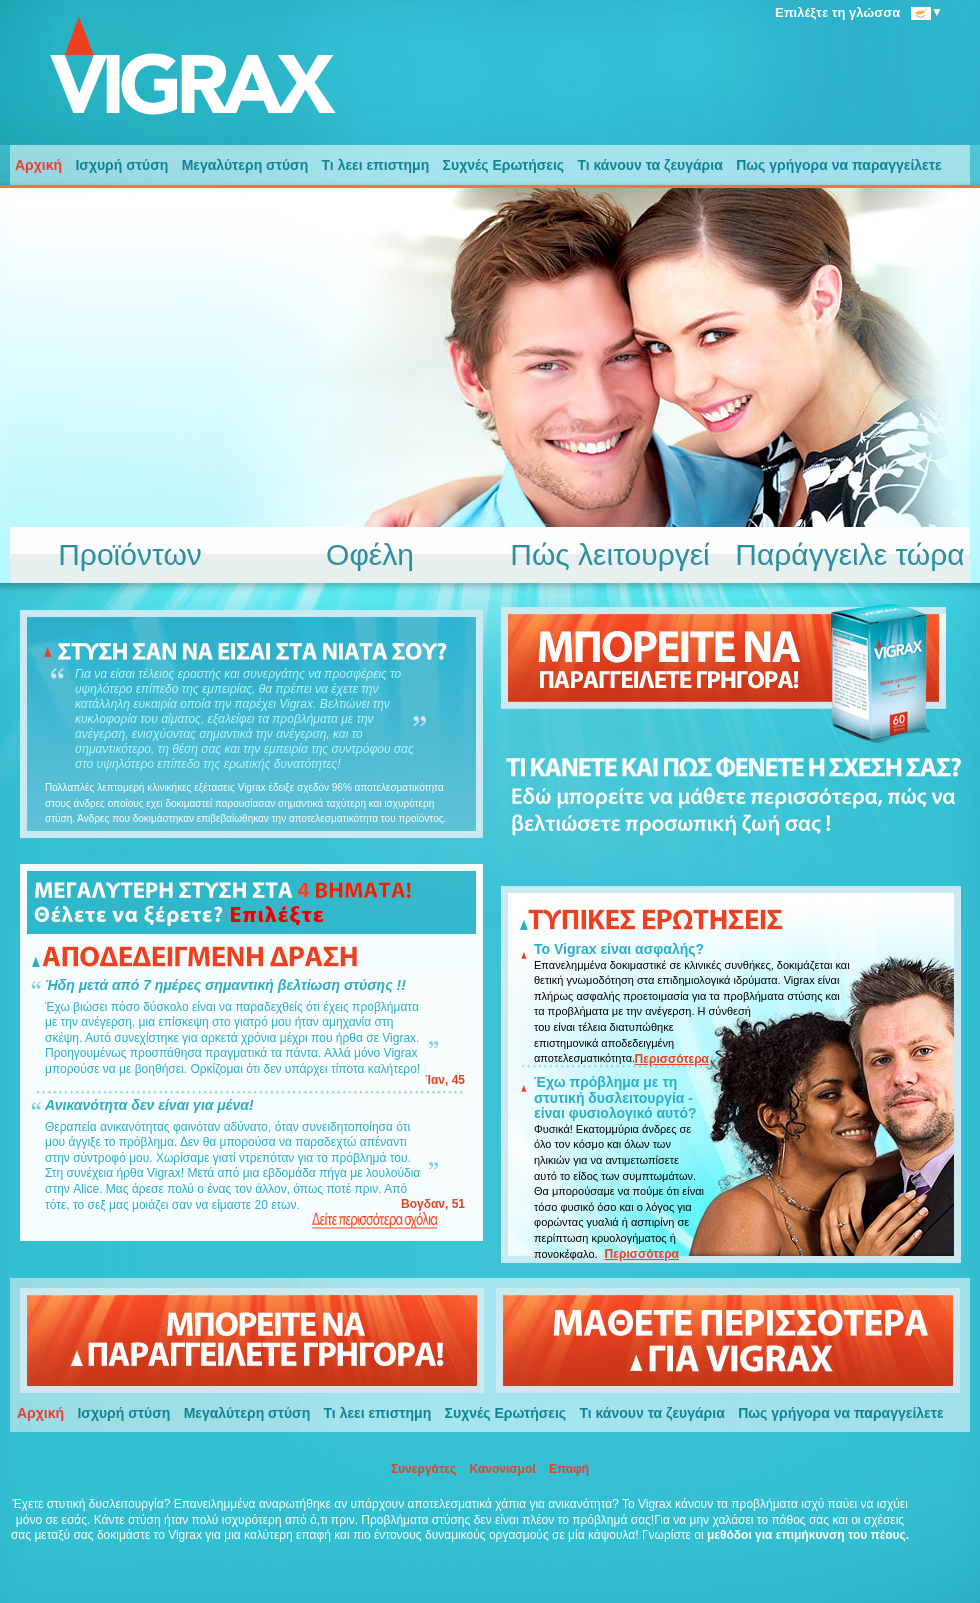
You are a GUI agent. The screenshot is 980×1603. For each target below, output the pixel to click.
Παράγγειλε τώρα (849, 555)
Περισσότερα (672, 1059)
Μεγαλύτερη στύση (245, 165)
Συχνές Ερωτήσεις (504, 165)
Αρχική (38, 165)
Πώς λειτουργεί (610, 555)
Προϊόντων (130, 555)
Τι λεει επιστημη (376, 165)
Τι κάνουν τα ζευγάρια (649, 165)
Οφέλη (370, 555)
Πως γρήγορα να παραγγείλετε (839, 165)
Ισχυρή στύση (121, 165)
